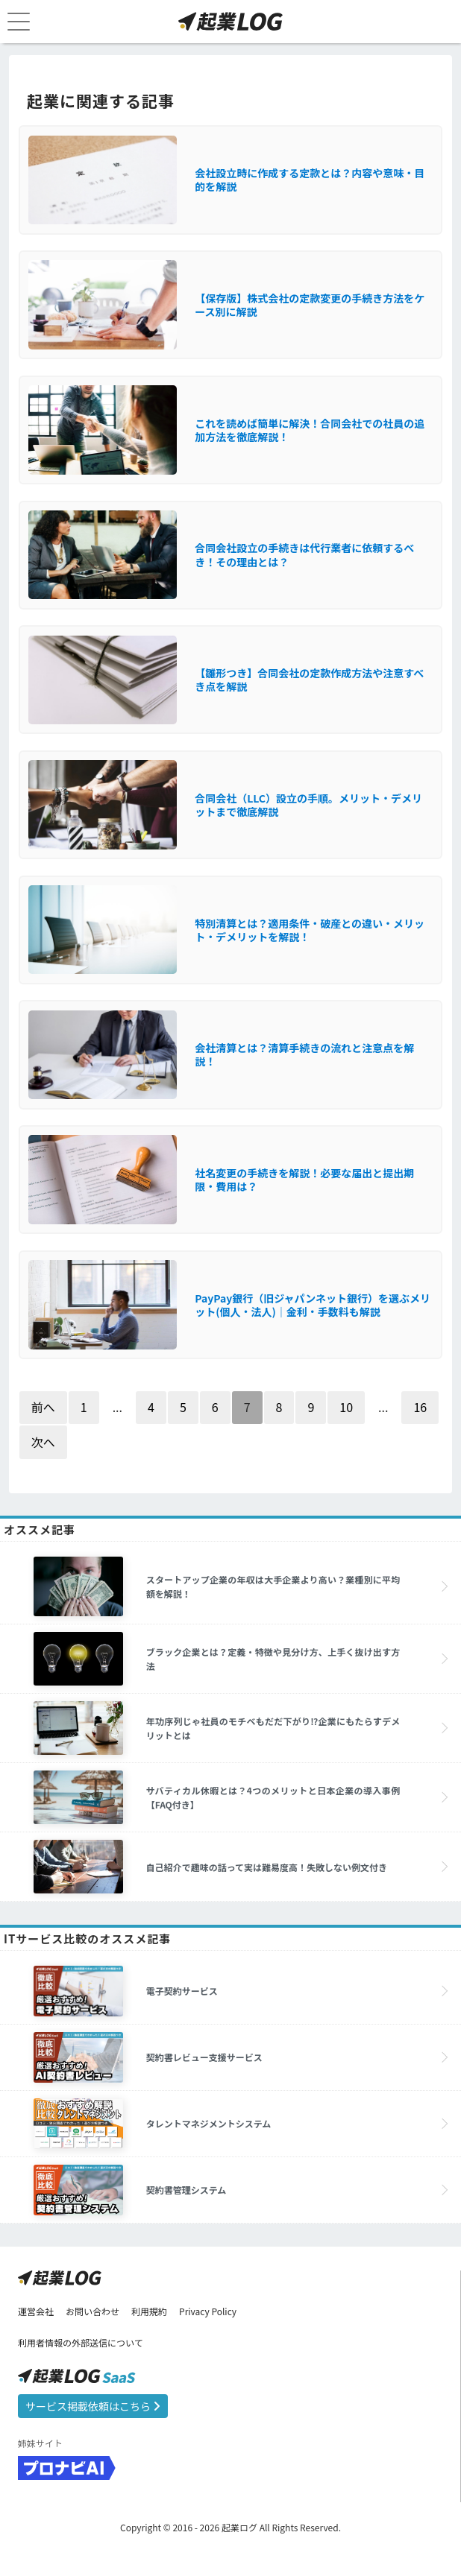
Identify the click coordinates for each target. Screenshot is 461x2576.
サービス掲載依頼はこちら (92, 2406)
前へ (43, 1407)
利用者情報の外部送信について (80, 2342)
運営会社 (36, 2311)
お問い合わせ (92, 2311)
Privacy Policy (207, 2311)
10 (346, 1407)
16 (420, 1407)
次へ (43, 1442)
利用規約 (149, 2311)
